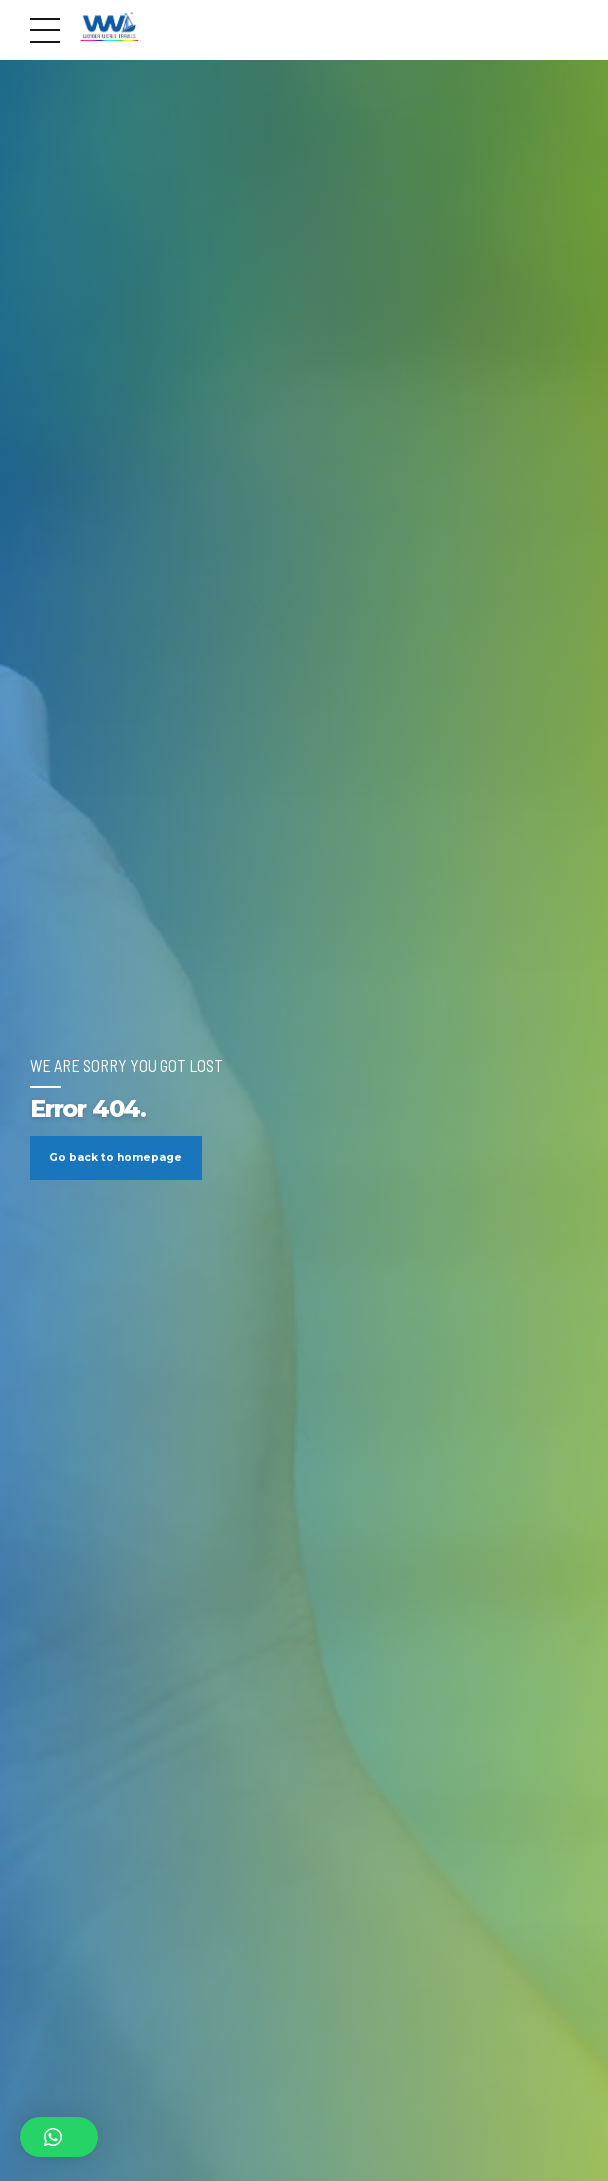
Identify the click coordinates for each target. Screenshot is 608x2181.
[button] (59, 2137)
